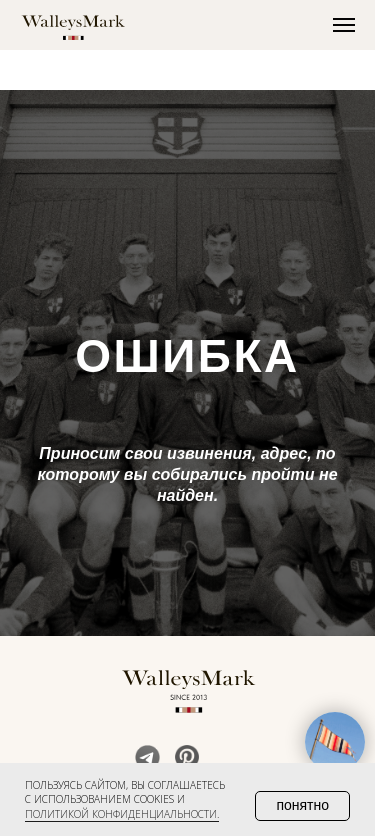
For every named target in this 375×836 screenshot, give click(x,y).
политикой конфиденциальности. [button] (122, 814)
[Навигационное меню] (344, 25)
